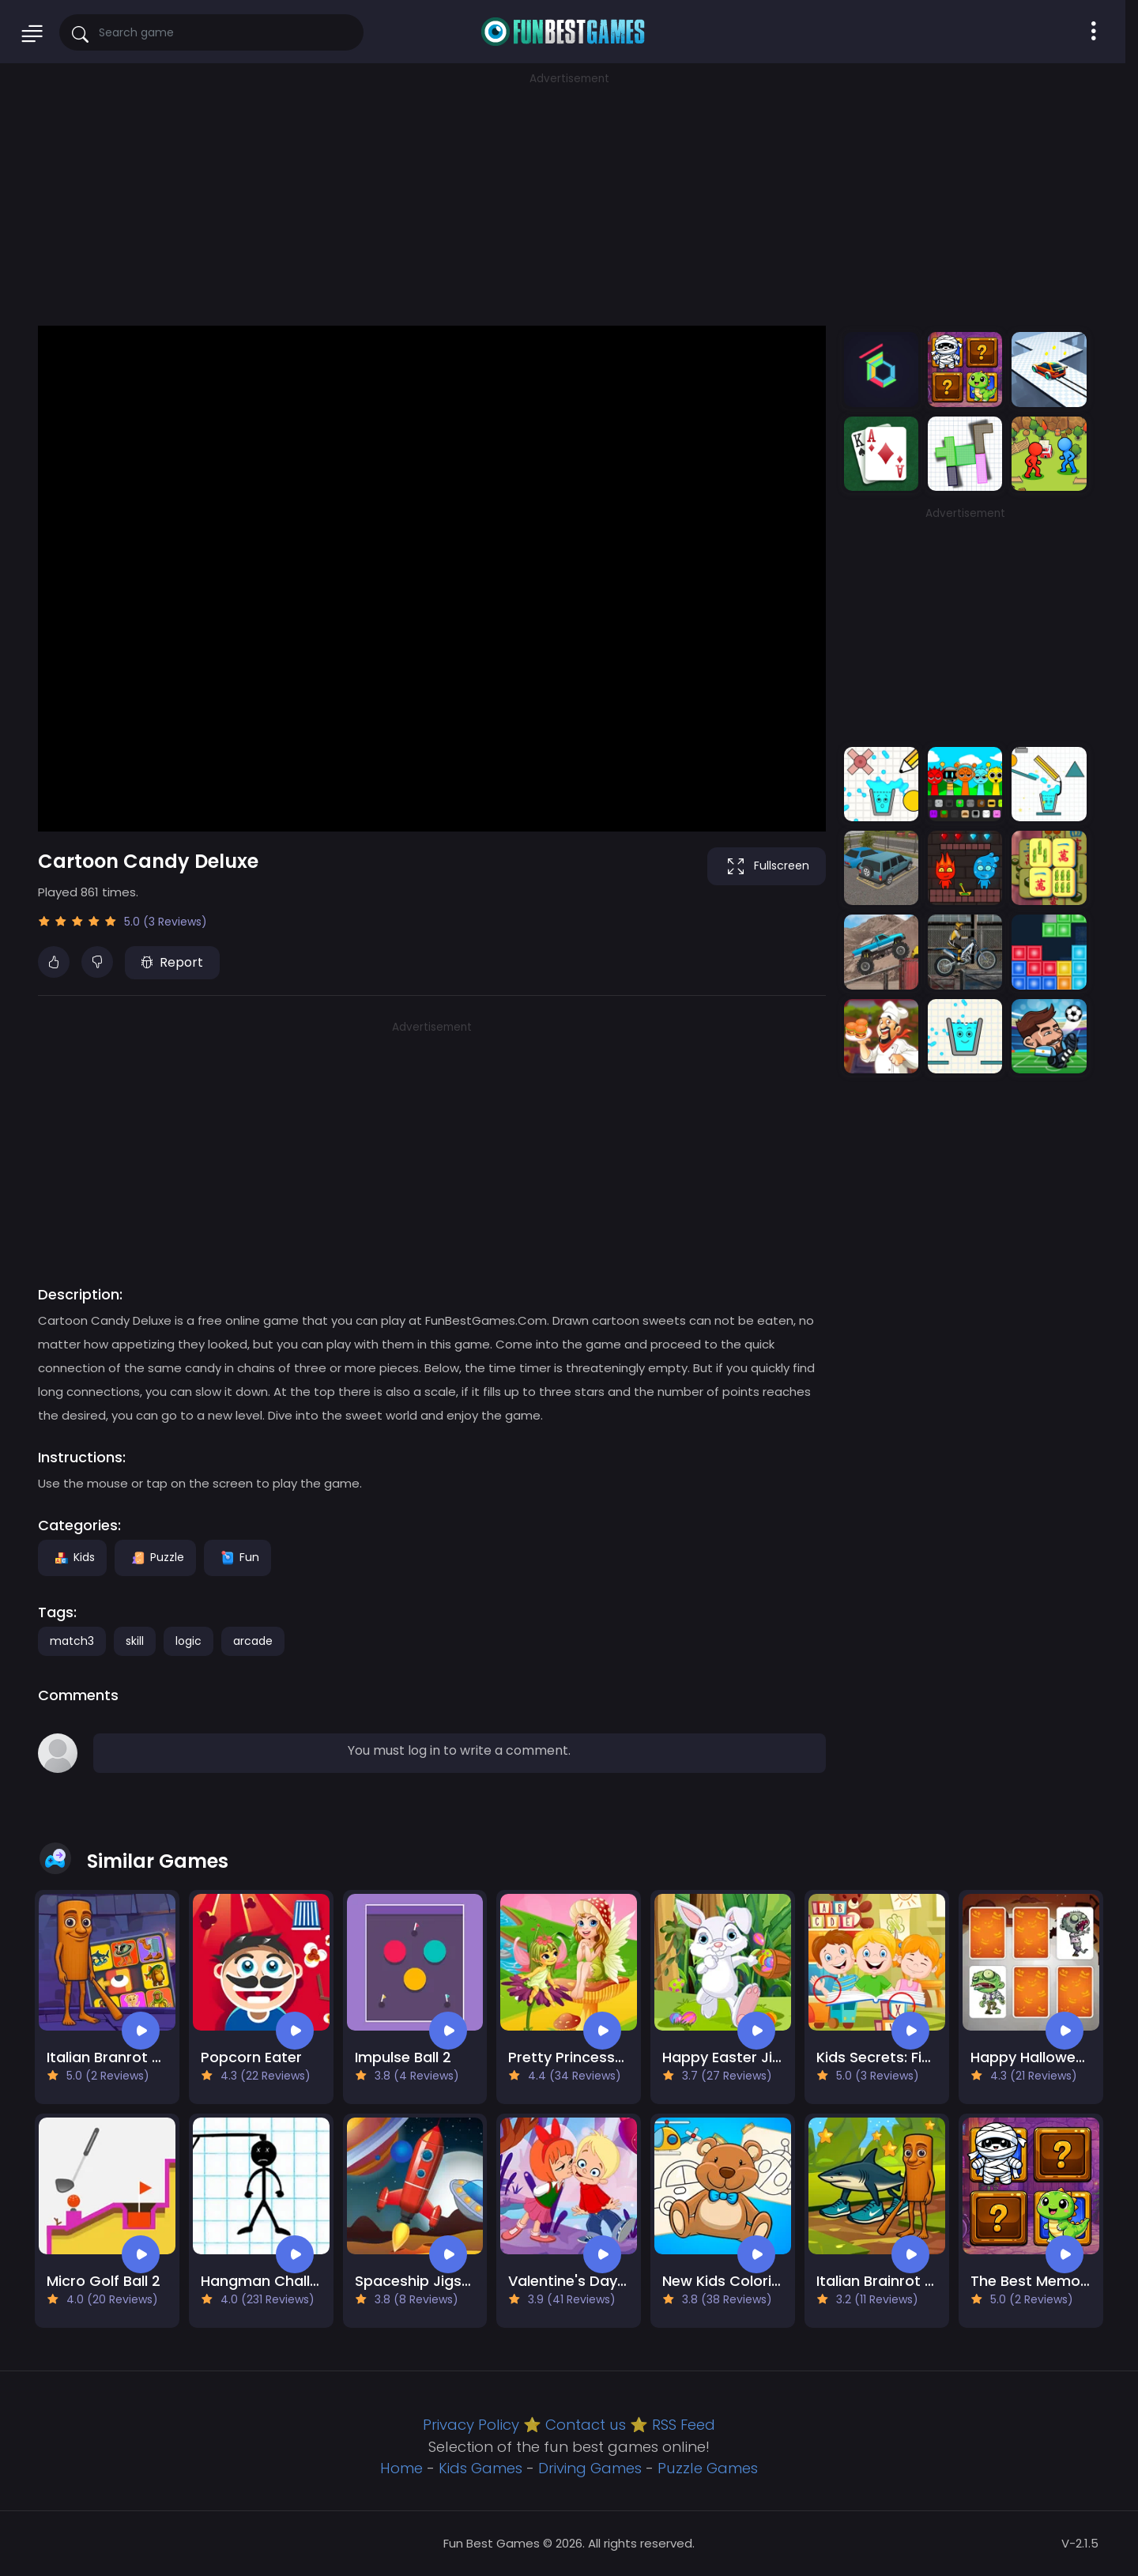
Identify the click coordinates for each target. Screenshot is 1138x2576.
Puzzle (155, 1557)
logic (188, 1641)
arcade (253, 1641)
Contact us (585, 2425)
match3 (72, 1641)
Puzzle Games (708, 2468)
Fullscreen (766, 866)
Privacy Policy (471, 2425)
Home (401, 2468)
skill (135, 1641)
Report (172, 962)
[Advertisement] (569, 197)
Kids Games (480, 2468)
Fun (237, 1557)
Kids (72, 1557)
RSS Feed (683, 2425)
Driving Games (590, 2468)
